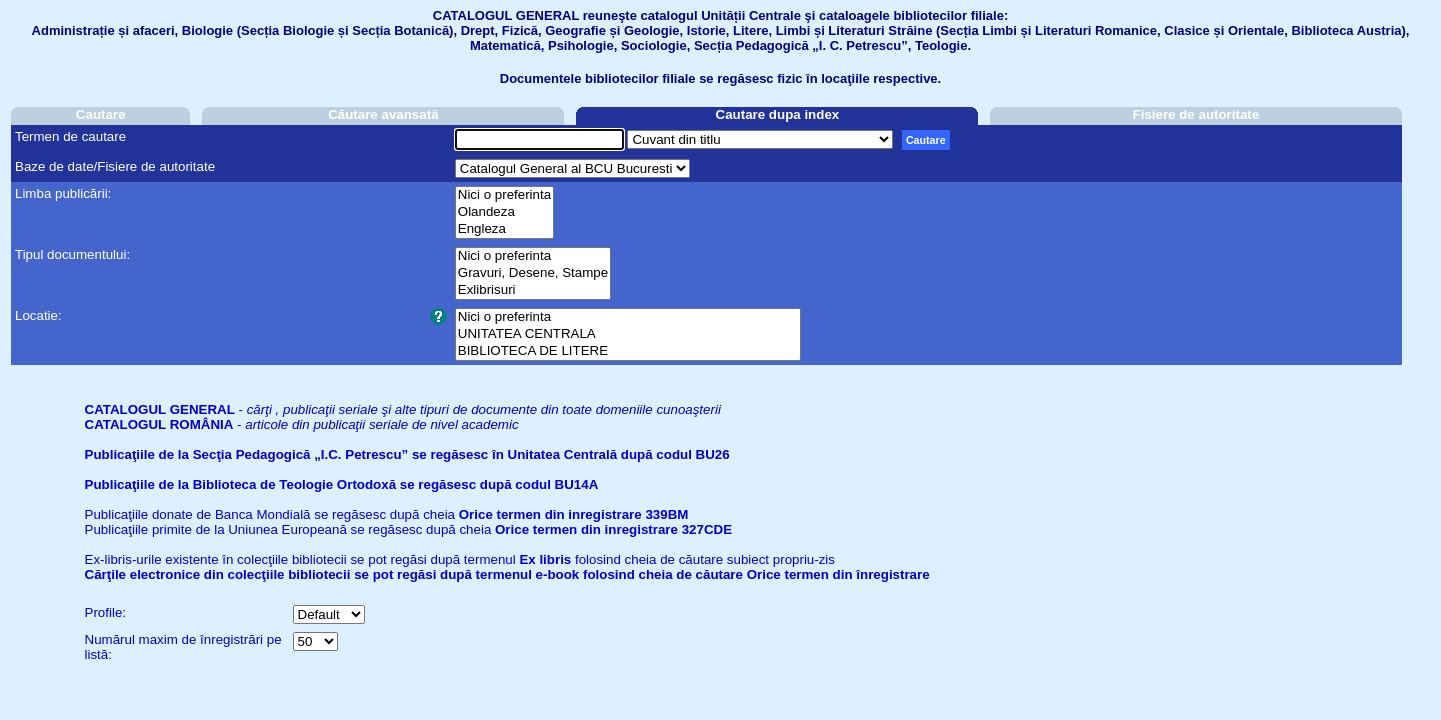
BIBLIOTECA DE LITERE (628, 351)
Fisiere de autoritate (1196, 114)
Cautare (101, 114)
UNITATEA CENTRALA (628, 334)
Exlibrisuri (533, 290)
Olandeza (504, 212)
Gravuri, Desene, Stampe (533, 273)
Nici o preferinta (504, 195)
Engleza (504, 229)
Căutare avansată (383, 114)
